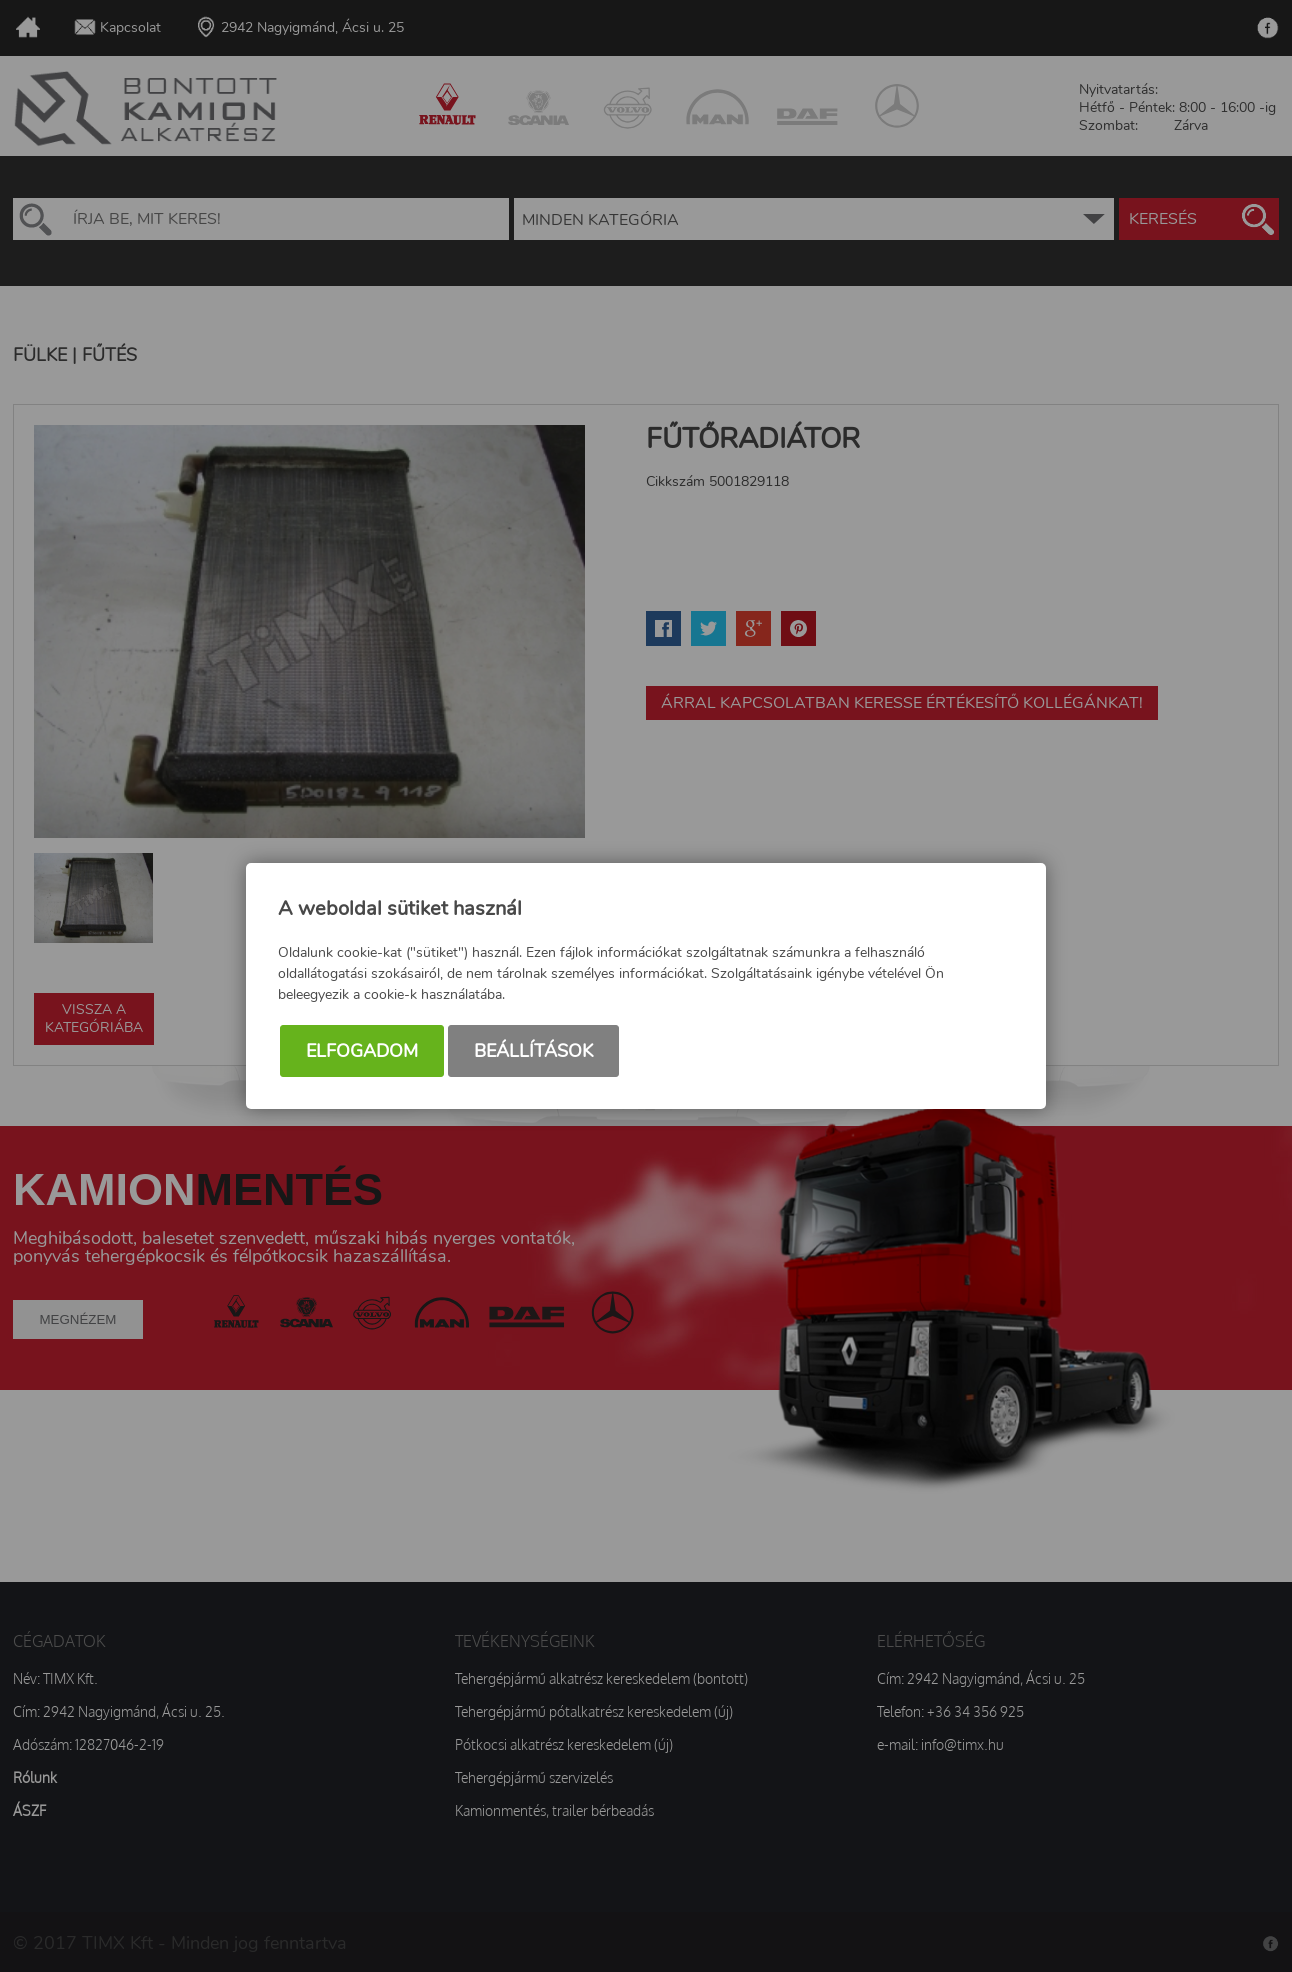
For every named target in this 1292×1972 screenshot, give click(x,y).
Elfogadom (362, 1051)
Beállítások (533, 1051)
